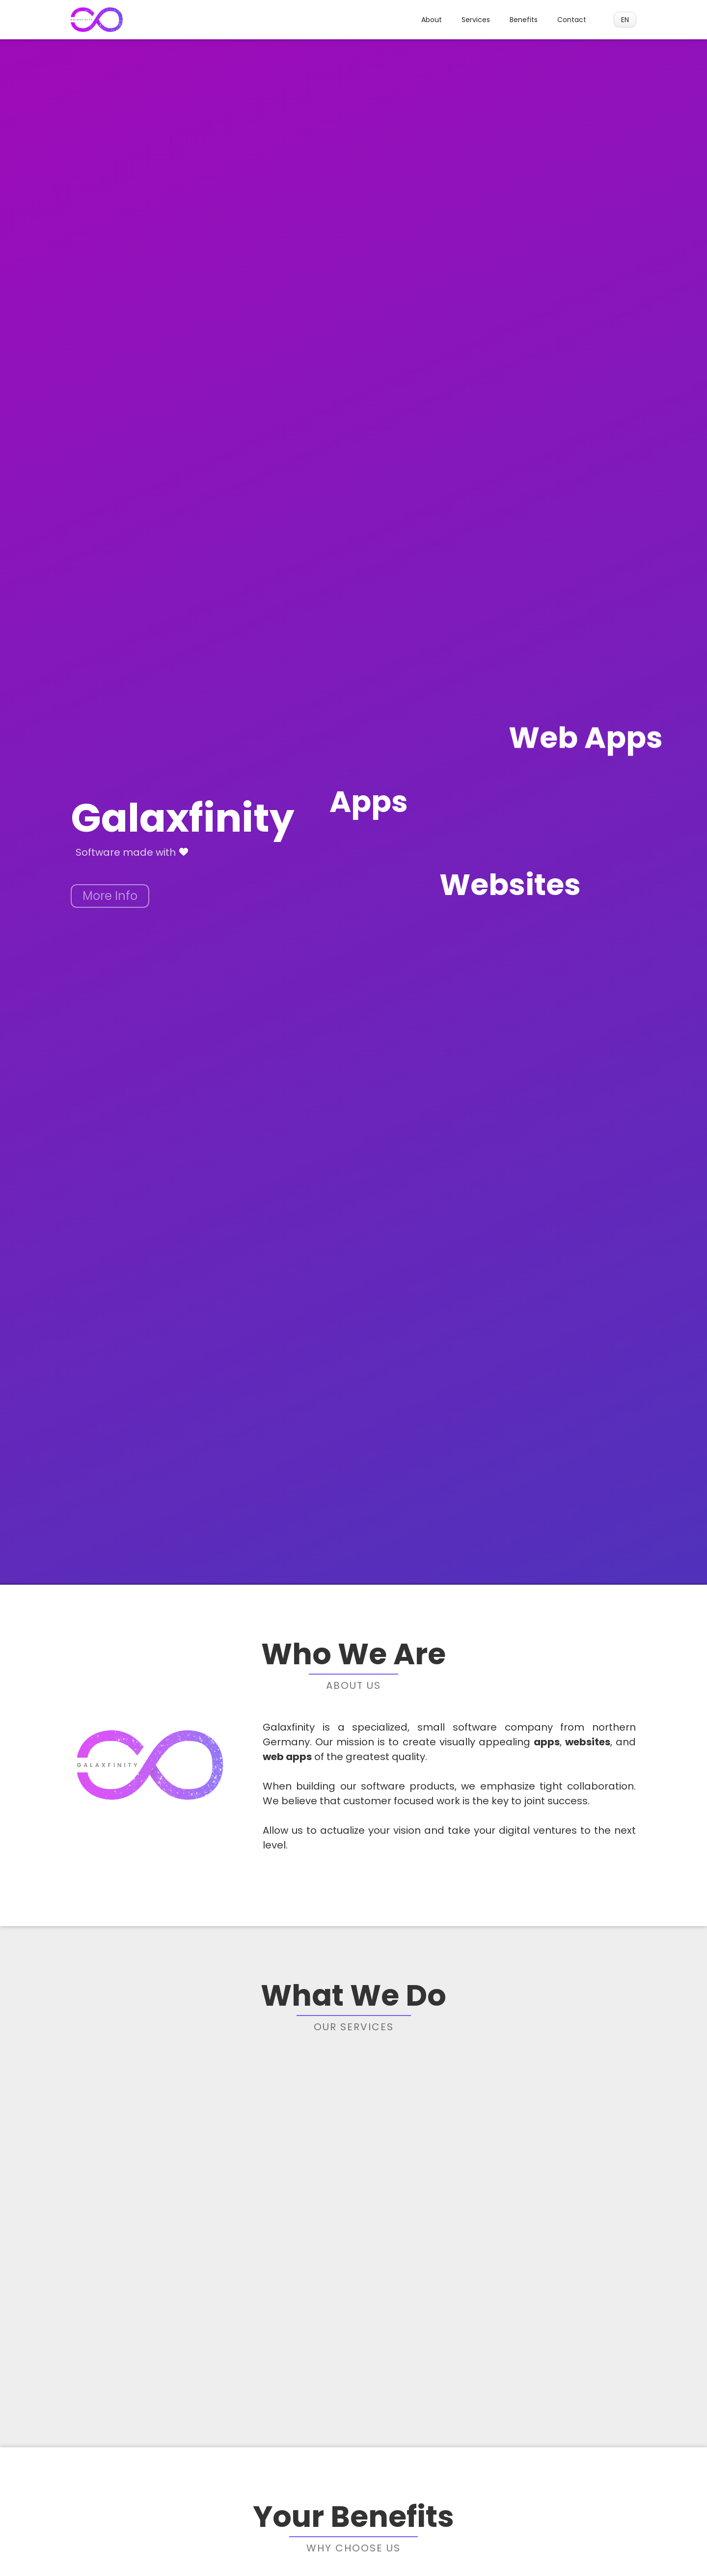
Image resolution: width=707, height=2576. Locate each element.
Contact (571, 20)
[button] (625, 20)
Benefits (524, 20)
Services (476, 20)
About (431, 20)
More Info (109, 896)
